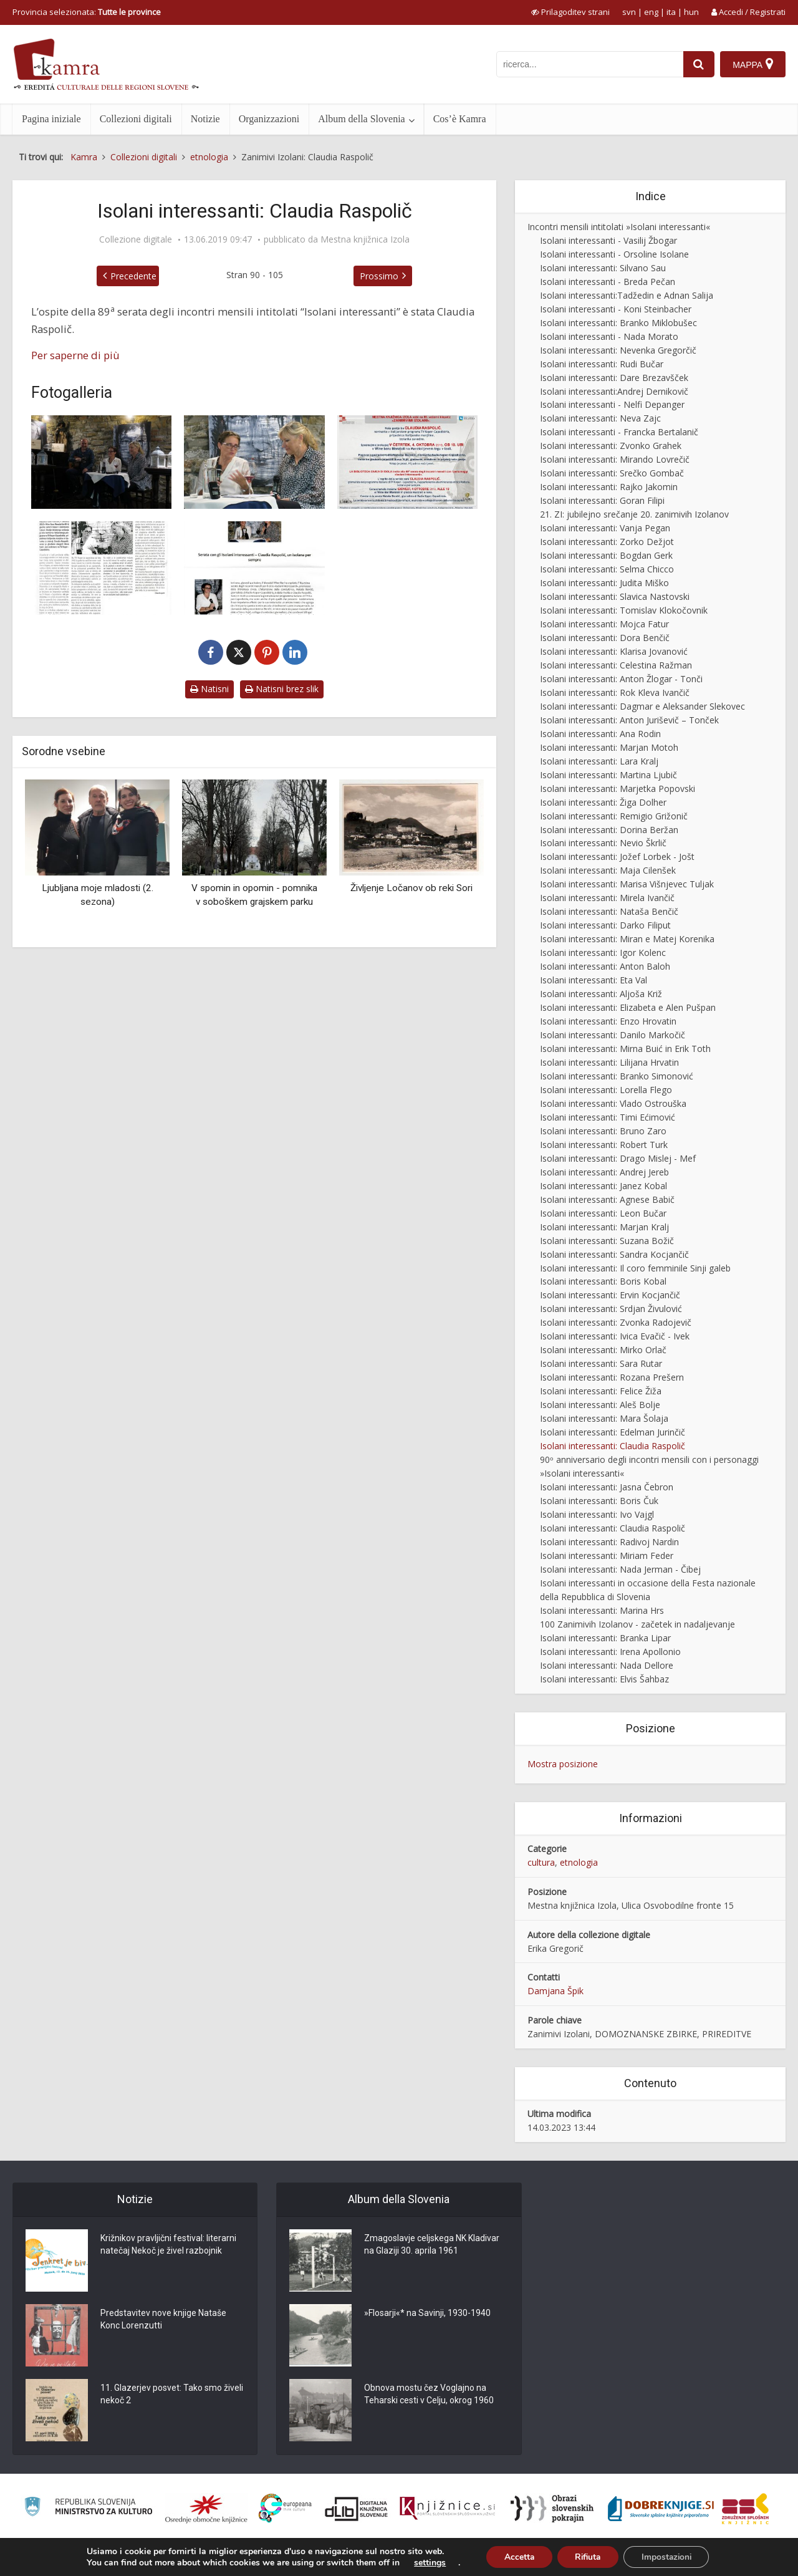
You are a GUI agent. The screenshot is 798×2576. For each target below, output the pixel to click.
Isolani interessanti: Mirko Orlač (603, 1350)
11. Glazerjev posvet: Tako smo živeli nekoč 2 (171, 2394)
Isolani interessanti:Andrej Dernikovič (614, 391)
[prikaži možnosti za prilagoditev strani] (570, 11)
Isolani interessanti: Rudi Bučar (601, 364)
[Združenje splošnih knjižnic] (745, 2508)
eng (651, 11)
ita (671, 11)
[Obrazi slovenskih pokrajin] (552, 2508)
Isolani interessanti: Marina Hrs (602, 1610)
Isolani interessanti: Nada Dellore (606, 1665)
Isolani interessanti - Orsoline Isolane (614, 254)
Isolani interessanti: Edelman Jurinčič (612, 1432)
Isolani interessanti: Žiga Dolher (603, 802)
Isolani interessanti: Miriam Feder (606, 1555)
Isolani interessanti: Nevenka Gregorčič (618, 350)
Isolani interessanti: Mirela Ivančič (607, 898)
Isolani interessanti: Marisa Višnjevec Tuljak (627, 884)
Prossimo (379, 276)
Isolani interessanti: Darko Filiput (605, 925)
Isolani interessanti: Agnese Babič (607, 1199)
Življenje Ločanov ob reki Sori (411, 888)
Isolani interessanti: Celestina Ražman (616, 665)
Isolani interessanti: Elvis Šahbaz (604, 1679)
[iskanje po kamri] (589, 64)
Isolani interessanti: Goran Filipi (602, 500)
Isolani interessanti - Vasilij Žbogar (608, 240)
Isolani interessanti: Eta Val (593, 980)
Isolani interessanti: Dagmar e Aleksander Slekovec (642, 706)
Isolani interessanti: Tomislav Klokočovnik (624, 610)
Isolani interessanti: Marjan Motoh (609, 747)
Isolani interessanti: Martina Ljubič (608, 775)
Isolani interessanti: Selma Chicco (607, 569)
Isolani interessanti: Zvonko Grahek (610, 445)
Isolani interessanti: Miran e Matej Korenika (627, 939)
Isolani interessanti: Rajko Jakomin (609, 487)
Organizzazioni (269, 118)
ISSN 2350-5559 (757, 2559)
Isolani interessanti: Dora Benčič (605, 638)
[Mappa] (753, 64)
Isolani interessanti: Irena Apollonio (610, 1651)
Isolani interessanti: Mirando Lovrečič (615, 459)
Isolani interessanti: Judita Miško (604, 583)
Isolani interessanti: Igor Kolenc (603, 952)
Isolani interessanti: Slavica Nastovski (615, 596)
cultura (541, 1862)
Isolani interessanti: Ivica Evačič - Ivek (615, 1336)
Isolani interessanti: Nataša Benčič (609, 911)
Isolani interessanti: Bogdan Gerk (606, 555)
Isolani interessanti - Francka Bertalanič (619, 432)
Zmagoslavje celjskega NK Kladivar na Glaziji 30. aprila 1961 (431, 2245)
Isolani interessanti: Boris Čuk (599, 1501)
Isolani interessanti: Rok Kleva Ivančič (615, 692)
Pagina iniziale (51, 118)
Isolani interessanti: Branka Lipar (605, 1638)
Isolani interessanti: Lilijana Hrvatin (609, 1062)
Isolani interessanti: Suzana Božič (607, 1241)
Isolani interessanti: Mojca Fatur (604, 624)
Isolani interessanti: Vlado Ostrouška (613, 1103)
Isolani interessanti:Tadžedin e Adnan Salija (626, 295)
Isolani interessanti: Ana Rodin (600, 734)
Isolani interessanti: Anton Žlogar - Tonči (621, 679)
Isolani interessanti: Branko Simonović (616, 1076)
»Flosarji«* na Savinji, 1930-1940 (427, 2313)
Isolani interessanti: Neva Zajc (600, 418)
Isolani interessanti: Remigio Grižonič (614, 816)
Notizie (205, 118)
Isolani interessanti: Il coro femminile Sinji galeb (635, 1268)
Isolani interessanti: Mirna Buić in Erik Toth (625, 1048)
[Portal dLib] (356, 2508)
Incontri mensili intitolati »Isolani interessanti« (618, 227)
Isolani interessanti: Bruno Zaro (603, 1131)
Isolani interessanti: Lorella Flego (606, 1090)
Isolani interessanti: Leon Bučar (603, 1213)
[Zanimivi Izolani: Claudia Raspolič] (101, 462)
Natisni (209, 689)
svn (629, 11)
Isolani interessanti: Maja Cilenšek (608, 870)
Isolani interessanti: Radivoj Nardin (609, 1542)
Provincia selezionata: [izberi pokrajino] (86, 11)
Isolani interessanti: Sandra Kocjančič (614, 1254)
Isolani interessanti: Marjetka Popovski (617, 788)
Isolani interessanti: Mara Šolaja (604, 1418)
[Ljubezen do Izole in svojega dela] (101, 568)
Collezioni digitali (136, 118)
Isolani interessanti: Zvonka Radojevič (615, 1322)
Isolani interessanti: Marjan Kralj (604, 1227)
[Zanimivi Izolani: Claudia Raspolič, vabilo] (407, 462)
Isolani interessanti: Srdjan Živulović (611, 1309)
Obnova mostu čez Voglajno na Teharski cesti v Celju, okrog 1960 (429, 2394)
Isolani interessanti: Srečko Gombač (612, 473)
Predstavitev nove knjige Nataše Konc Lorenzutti (163, 2319)
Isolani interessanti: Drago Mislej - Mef (618, 1158)
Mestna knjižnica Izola (365, 239)
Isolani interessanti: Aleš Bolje (600, 1405)
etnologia (579, 1862)
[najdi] (698, 64)
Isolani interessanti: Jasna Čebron (606, 1487)
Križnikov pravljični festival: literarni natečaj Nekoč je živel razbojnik (168, 2245)
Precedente (133, 276)
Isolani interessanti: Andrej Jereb (604, 1172)
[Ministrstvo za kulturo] (88, 2508)
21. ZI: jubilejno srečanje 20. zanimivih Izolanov (634, 514)
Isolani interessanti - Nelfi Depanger (612, 404)
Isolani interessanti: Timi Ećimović (607, 1117)
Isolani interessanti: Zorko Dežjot (607, 542)
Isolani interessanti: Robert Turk (604, 1145)
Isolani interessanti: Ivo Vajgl (597, 1514)
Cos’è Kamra (459, 118)
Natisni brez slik (282, 689)
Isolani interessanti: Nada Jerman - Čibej (620, 1569)
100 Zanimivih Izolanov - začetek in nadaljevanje (637, 1624)
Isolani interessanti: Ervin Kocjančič (610, 1295)
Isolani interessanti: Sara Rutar (601, 1363)
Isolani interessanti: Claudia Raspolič (612, 1446)
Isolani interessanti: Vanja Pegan (605, 528)
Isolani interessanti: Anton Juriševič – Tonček (629, 720)
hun (691, 11)
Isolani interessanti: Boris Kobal (603, 1281)
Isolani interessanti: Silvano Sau (603, 268)
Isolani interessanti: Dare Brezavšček (614, 378)
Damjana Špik (555, 1991)
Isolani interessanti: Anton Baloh (605, 966)
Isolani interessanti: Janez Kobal (603, 1186)
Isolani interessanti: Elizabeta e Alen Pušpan (628, 1007)
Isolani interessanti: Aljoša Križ (601, 994)
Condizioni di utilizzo (684, 2559)
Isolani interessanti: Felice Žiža (600, 1391)
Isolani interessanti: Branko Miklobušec (618, 323)
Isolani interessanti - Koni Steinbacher (615, 309)
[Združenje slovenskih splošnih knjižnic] (447, 2508)
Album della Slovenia (361, 118)
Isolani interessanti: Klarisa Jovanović (614, 651)
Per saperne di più (75, 355)
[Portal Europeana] (285, 2508)
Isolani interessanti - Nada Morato (609, 336)
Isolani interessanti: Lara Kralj (599, 761)
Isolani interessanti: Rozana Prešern (612, 1377)
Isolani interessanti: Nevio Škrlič (603, 843)
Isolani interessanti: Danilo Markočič (612, 1035)
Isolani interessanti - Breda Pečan (607, 281)
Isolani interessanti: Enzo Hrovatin (608, 1021)
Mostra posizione (562, 1764)
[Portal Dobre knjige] (661, 2508)
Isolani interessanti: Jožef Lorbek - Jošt (617, 856)
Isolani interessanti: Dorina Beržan (609, 830)
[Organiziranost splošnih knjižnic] (206, 2508)
